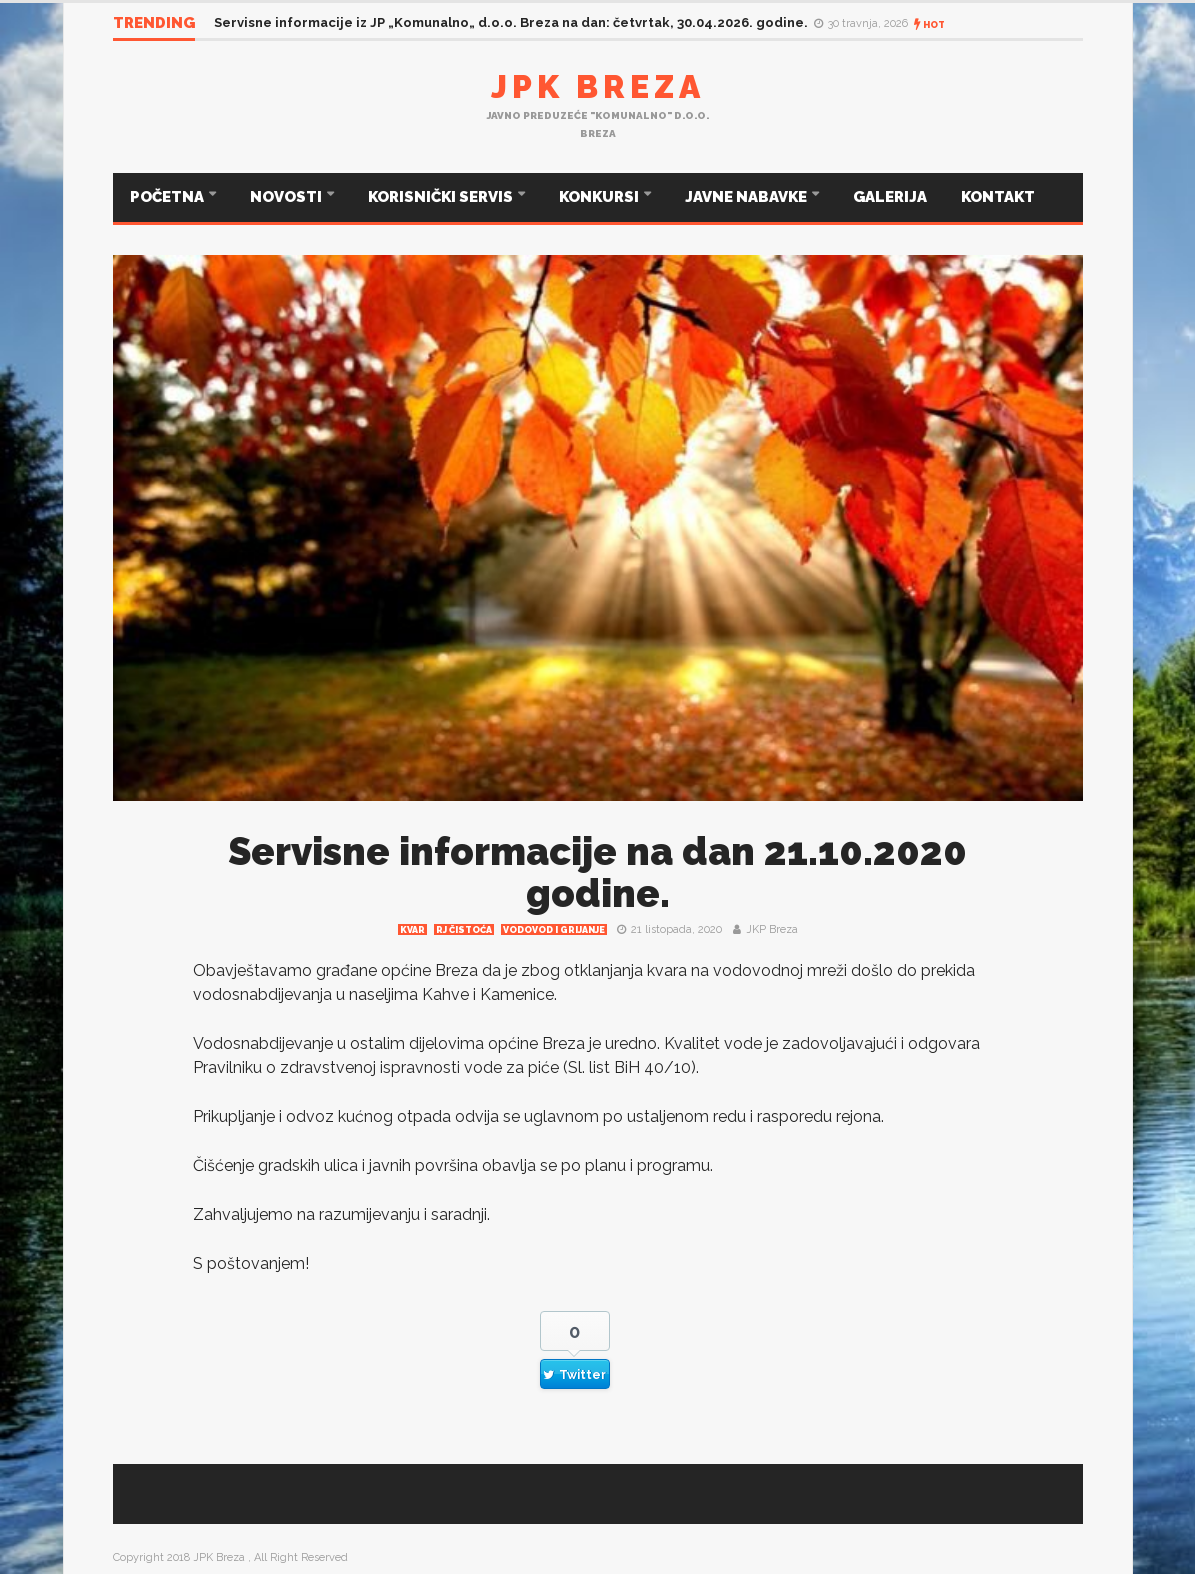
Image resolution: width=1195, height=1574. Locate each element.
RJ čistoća (464, 930)
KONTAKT (998, 197)
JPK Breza (598, 86)
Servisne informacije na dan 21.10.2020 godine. (597, 872)
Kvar (412, 930)
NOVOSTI (287, 197)
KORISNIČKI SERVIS (442, 197)
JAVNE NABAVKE (747, 197)
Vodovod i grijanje (554, 930)
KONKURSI (600, 197)
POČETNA (168, 197)
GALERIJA (890, 197)
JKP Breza (772, 929)
